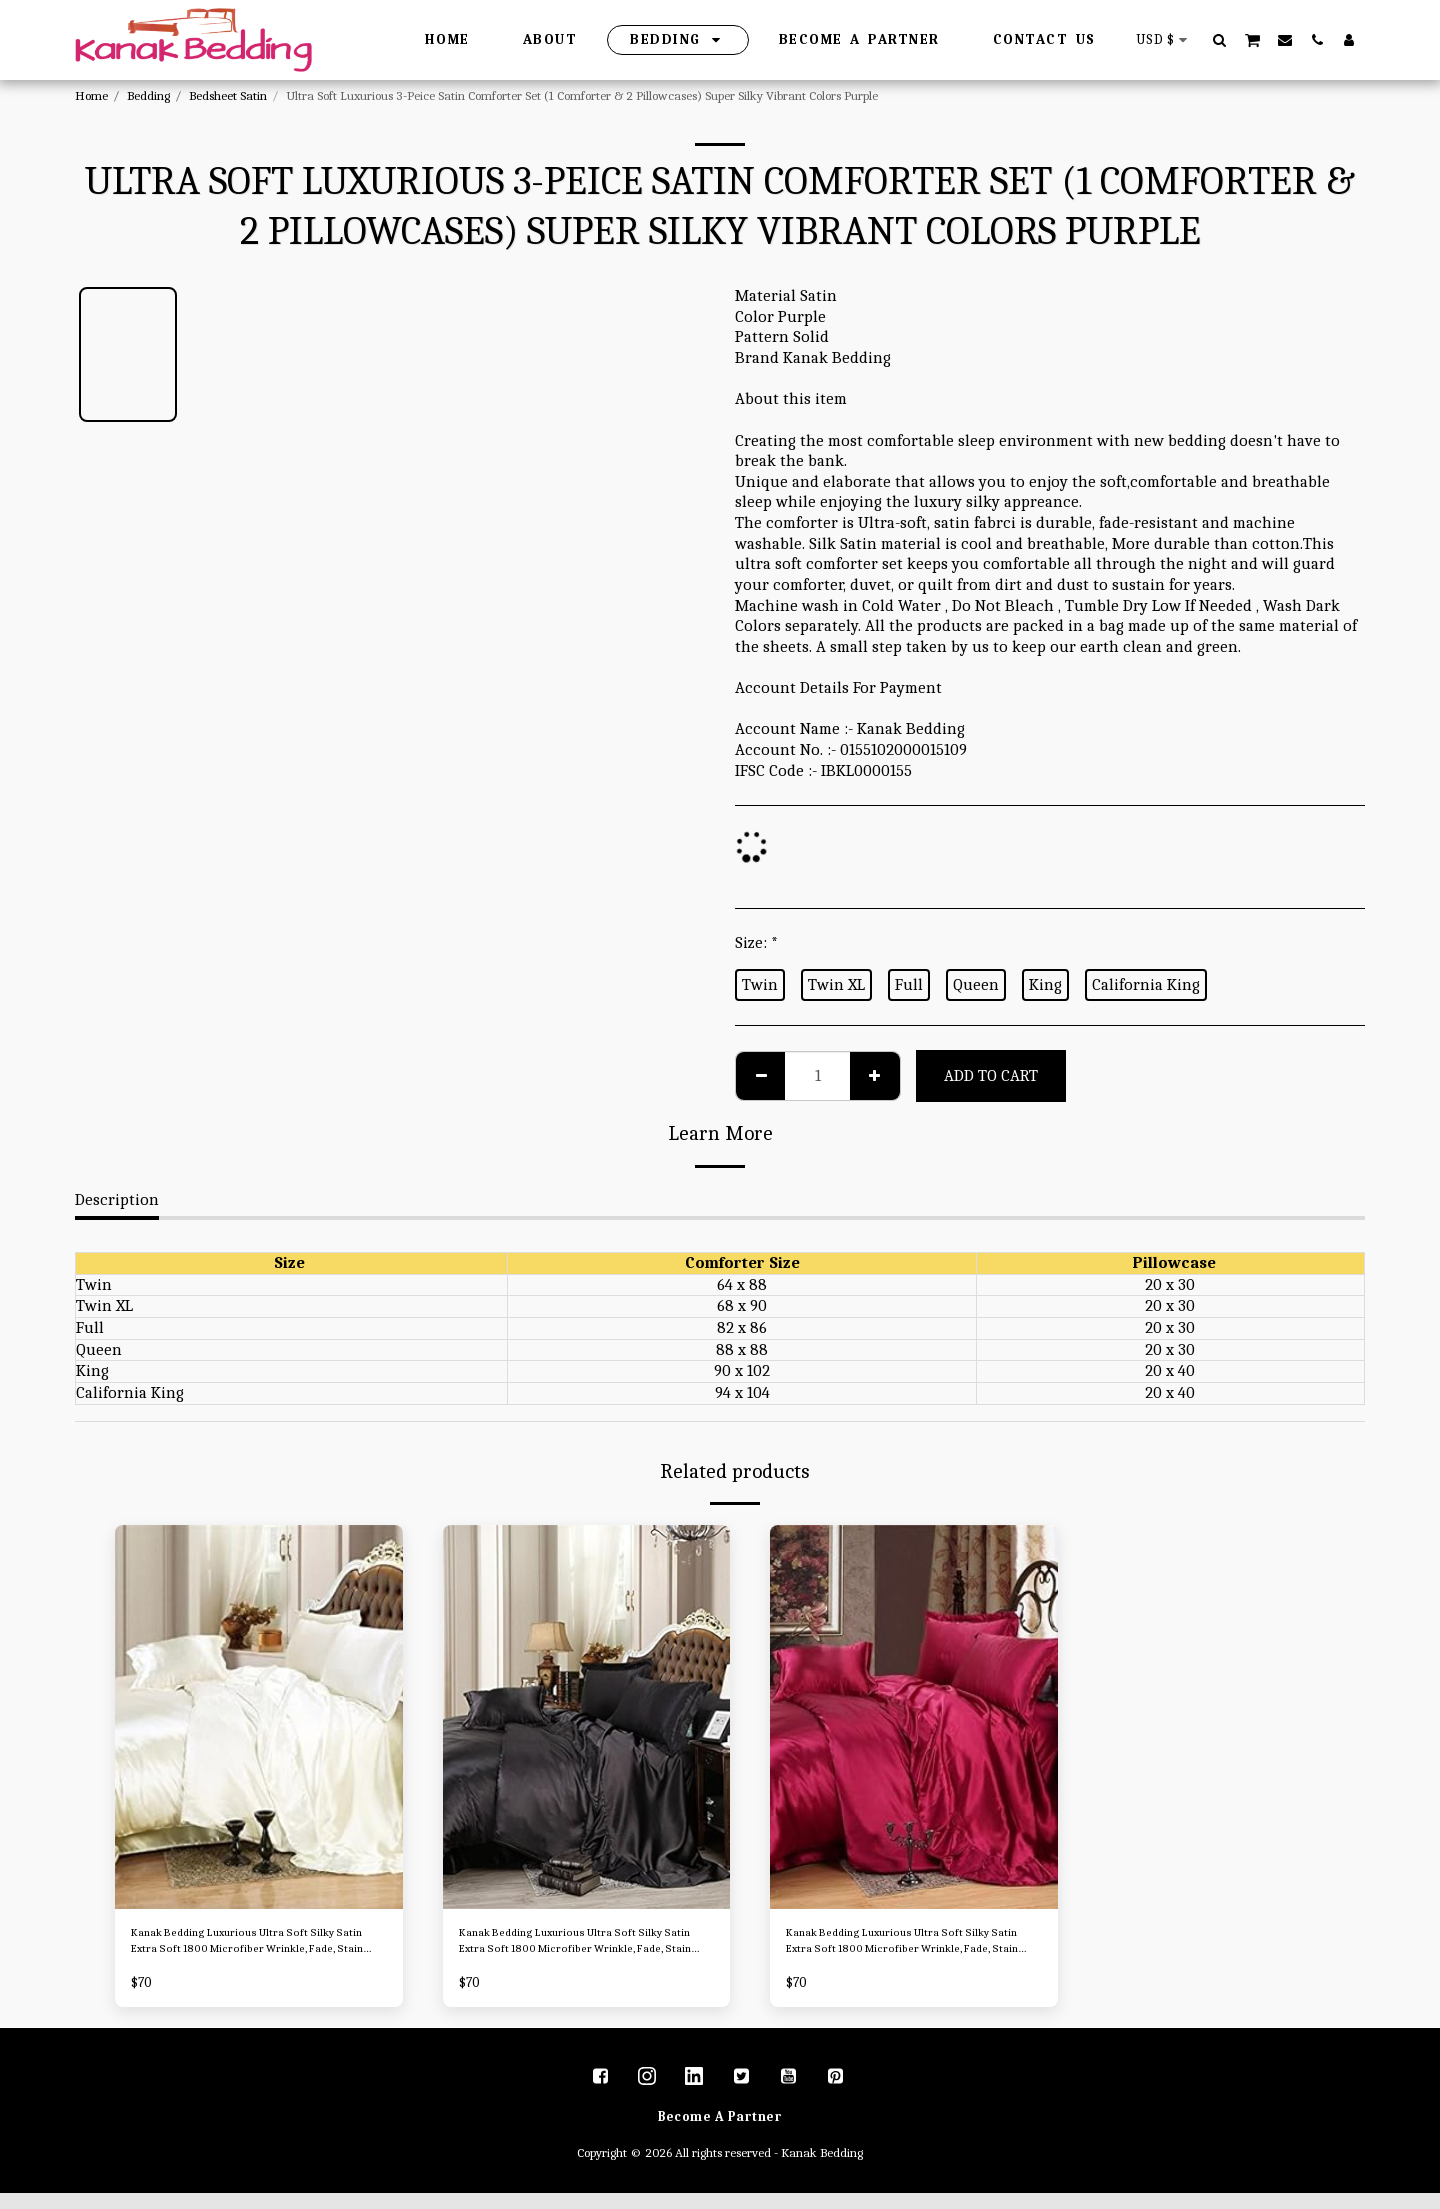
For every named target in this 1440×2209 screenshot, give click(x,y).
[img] (259, 1716)
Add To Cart (991, 1075)
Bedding (148, 95)
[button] (1220, 39)
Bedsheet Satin (228, 95)
